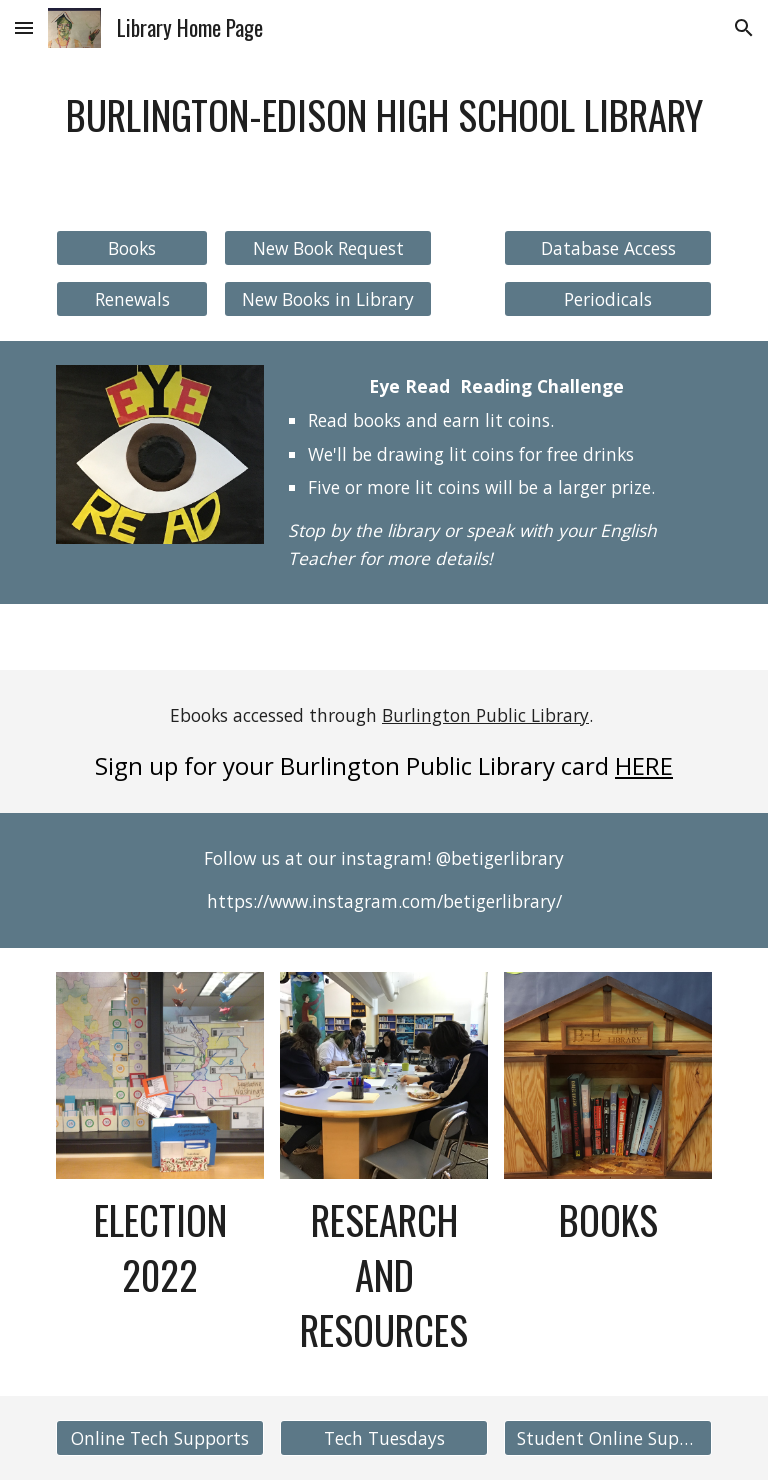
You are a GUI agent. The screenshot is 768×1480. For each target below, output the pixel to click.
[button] (24, 27)
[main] (383, 133)
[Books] (131, 247)
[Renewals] (131, 298)
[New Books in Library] (327, 299)
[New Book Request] (327, 247)
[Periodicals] (607, 299)
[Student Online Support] (607, 1437)
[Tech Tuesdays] (383, 1437)
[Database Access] (607, 247)
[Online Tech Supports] (159, 1437)
